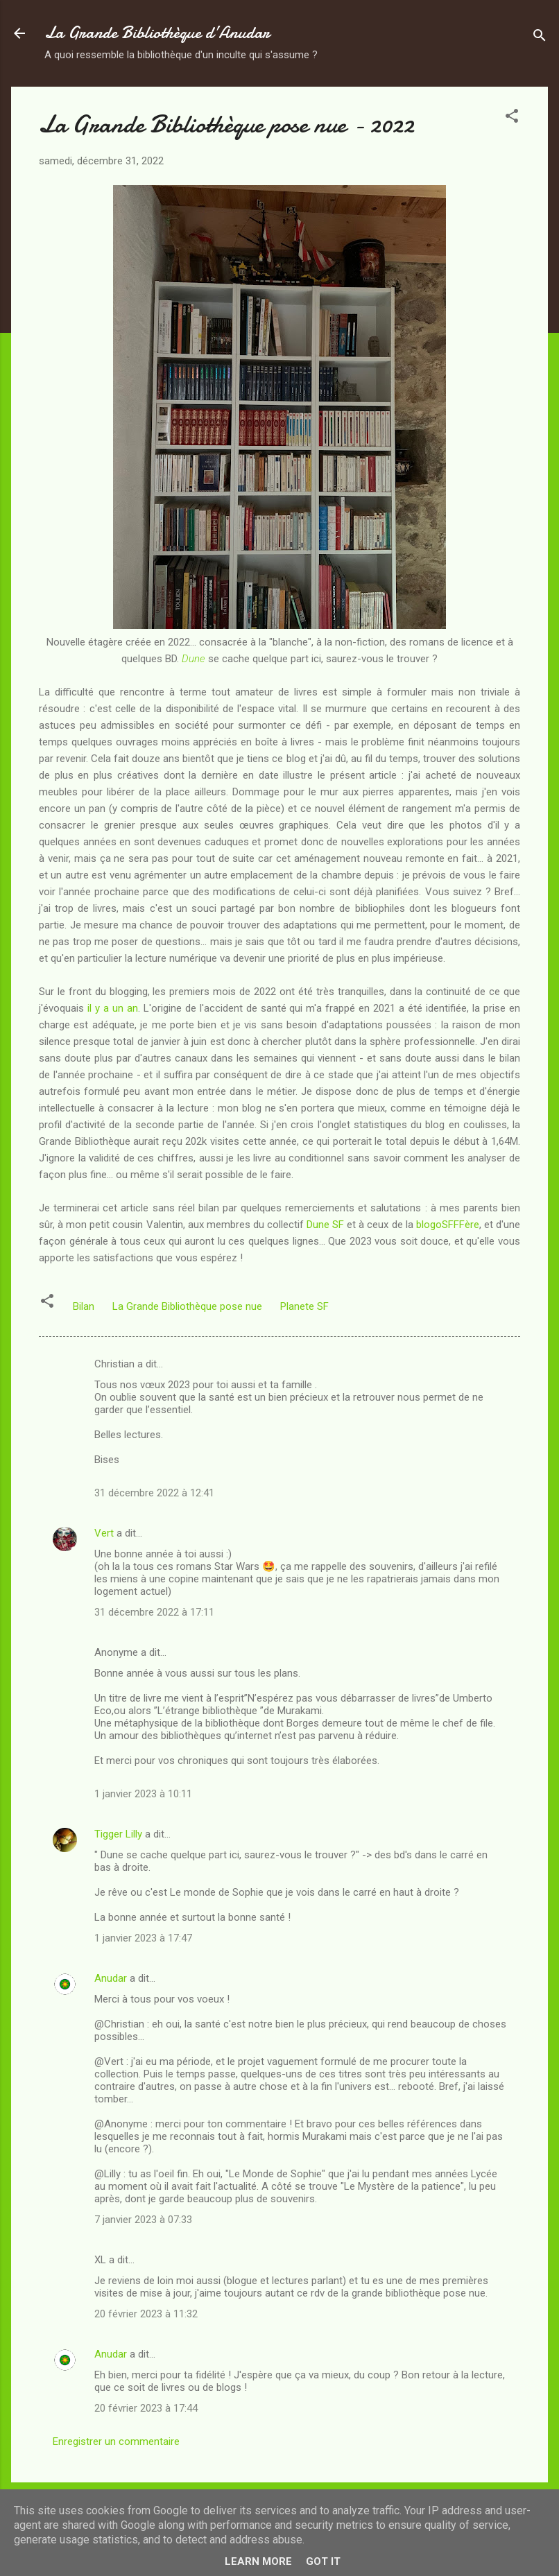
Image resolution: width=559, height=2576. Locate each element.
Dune (193, 658)
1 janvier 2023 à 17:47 (143, 1938)
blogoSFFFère (447, 1224)
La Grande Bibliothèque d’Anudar (157, 32)
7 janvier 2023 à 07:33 (143, 2219)
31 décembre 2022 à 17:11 (154, 1612)
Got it (323, 2561)
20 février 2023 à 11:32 (146, 2314)
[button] (512, 118)
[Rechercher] (539, 38)
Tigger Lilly (118, 1834)
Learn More (258, 2561)
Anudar (110, 1978)
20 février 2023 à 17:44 (146, 2408)
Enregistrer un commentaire (116, 2441)
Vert (104, 1533)
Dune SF (325, 1224)
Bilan (83, 1306)
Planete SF (304, 1306)
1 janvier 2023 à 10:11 (143, 1794)
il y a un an (112, 1008)
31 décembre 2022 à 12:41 (154, 1493)
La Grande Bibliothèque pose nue (187, 1306)
